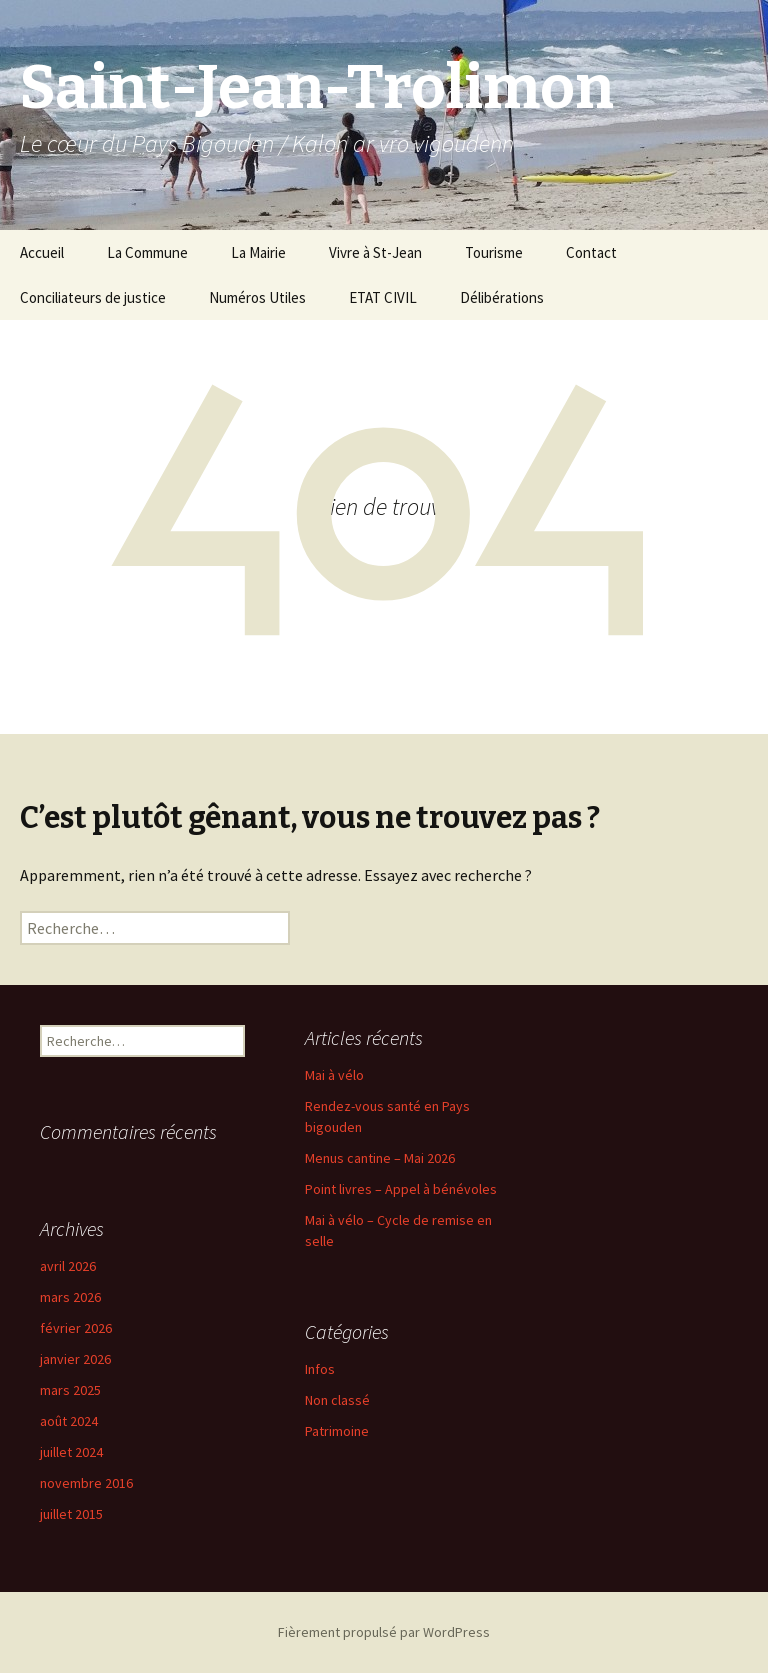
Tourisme (494, 252)
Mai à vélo (334, 1075)
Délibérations (502, 297)
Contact (591, 252)
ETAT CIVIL (383, 297)
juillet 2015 (71, 1514)
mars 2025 (70, 1390)
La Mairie (258, 252)
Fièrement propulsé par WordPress (384, 1632)
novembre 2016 (86, 1483)
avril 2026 (68, 1266)
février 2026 (76, 1328)
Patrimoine (337, 1431)
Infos (320, 1369)
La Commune (147, 252)
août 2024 (69, 1421)
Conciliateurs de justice (93, 297)
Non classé (337, 1400)
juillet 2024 (71, 1452)
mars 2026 (70, 1297)
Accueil (42, 252)
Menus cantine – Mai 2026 (380, 1158)
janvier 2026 (75, 1359)
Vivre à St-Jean (375, 252)
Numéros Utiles (257, 297)
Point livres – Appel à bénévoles (401, 1189)
